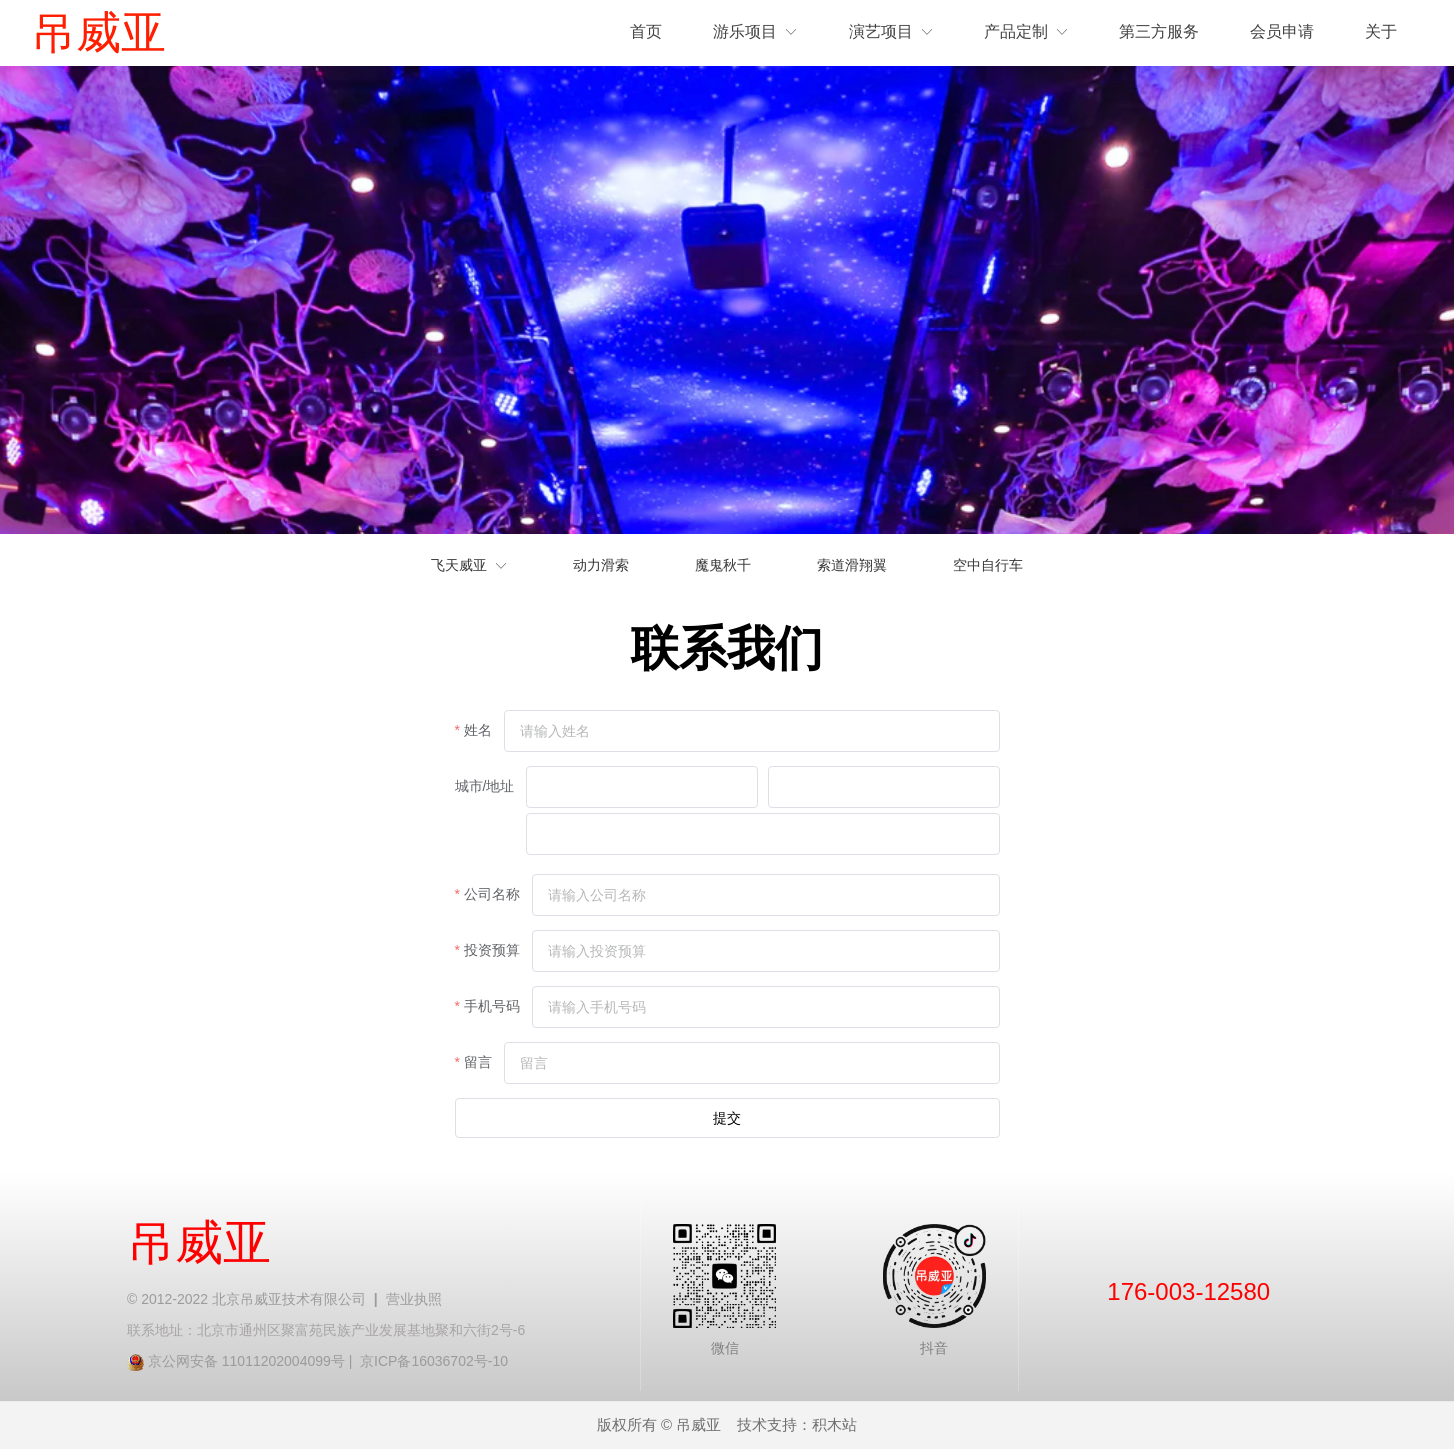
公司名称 (492, 894)
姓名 (478, 730)
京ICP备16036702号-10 (434, 1361)
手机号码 (492, 1006)
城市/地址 (485, 786)
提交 (727, 1118)
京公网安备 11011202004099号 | (254, 1361)
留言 (478, 1062)
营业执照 (414, 1299)
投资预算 (492, 950)
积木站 (834, 1425)
